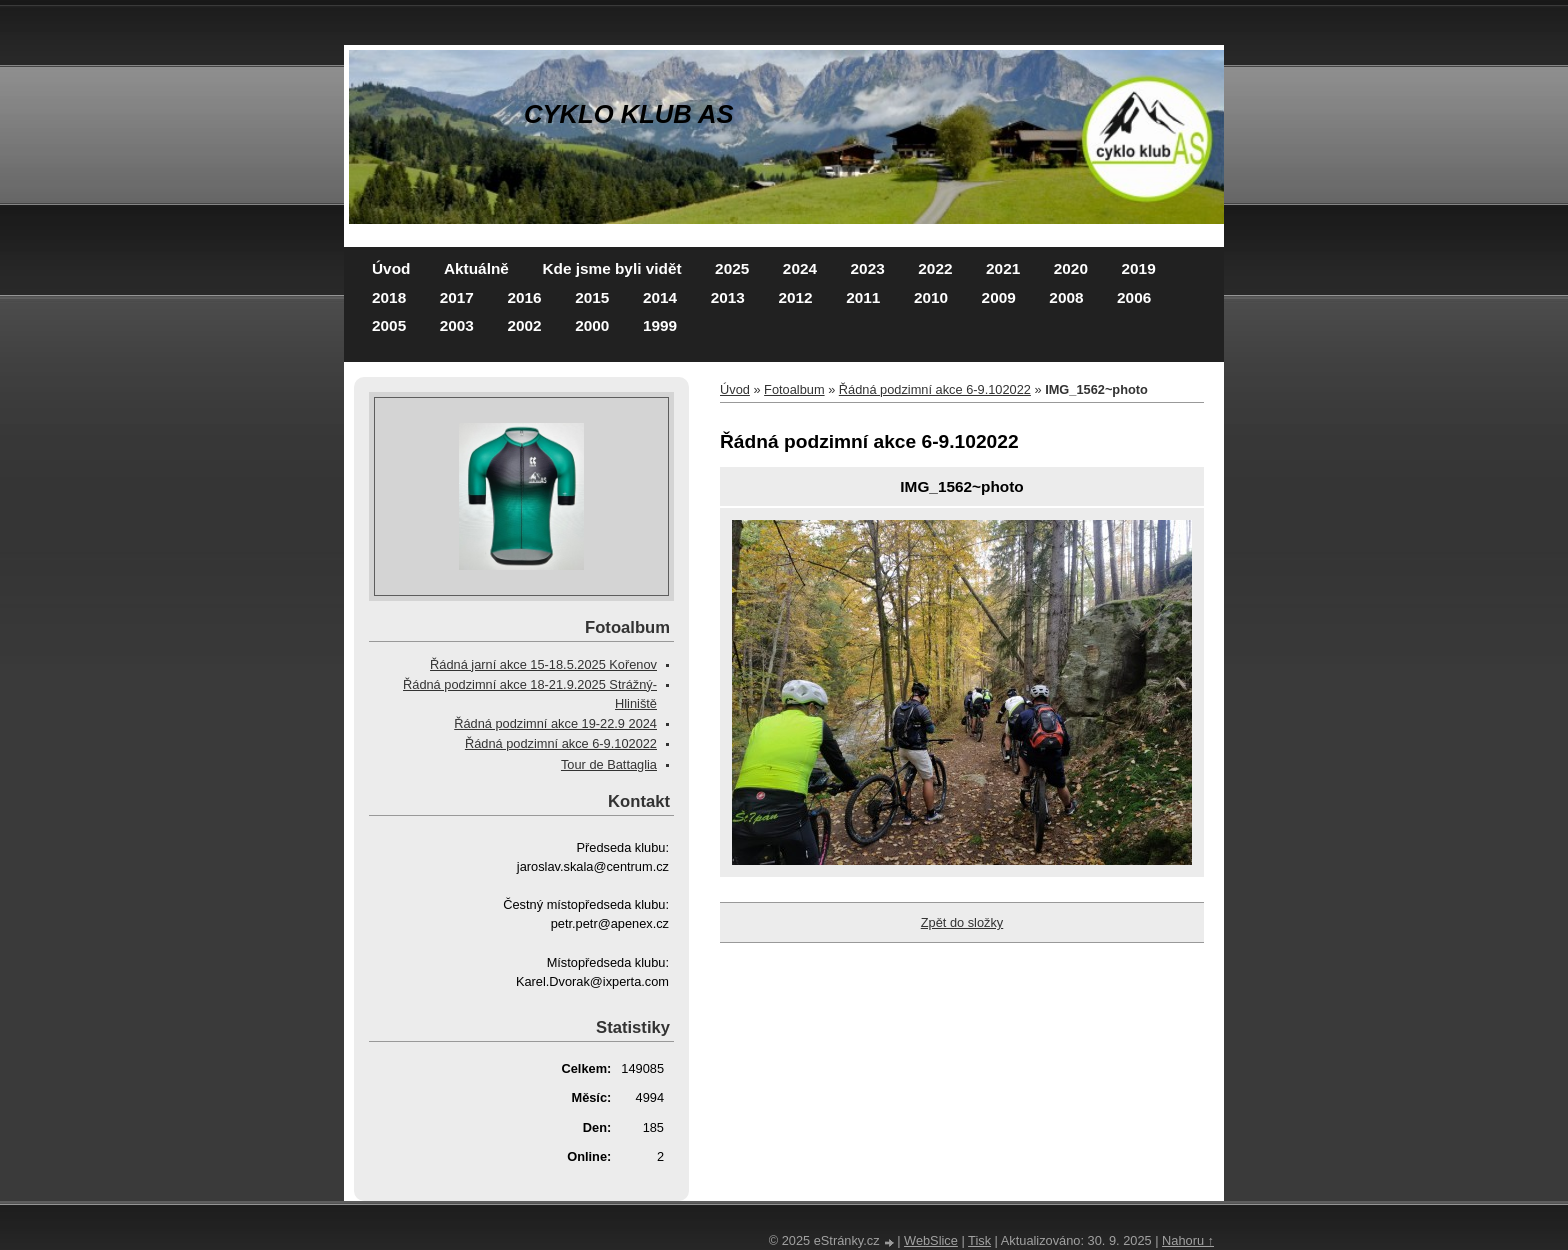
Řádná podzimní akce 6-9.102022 (935, 389)
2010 (931, 297)
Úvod (391, 268)
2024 (800, 268)
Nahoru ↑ (1188, 1240)
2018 (389, 297)
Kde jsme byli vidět (611, 268)
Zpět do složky (962, 922)
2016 (524, 297)
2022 (935, 268)
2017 (457, 297)
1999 (660, 325)
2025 (732, 268)
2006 (1134, 297)
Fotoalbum (794, 389)
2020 (1071, 268)
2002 (524, 325)
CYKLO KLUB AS (629, 114)
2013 (728, 297)
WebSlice (931, 1240)
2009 (999, 297)
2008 (1066, 297)
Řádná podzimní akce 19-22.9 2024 (555, 723)
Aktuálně (476, 268)
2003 (457, 325)
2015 (592, 297)
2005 (389, 325)
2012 (795, 297)
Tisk (979, 1240)
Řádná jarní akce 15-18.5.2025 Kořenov (543, 664)
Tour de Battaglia (609, 764)
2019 (1139, 268)
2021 (1003, 268)
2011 (863, 297)
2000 (592, 325)
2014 (660, 297)
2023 (868, 268)
